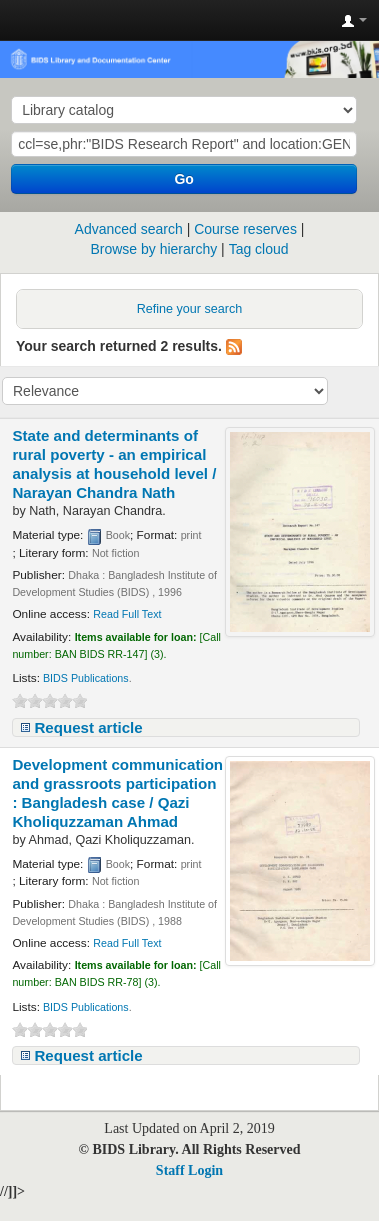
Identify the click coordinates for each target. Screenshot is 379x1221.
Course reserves (245, 229)
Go (183, 179)
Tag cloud (259, 249)
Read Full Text (127, 614)
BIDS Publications (86, 678)
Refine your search (190, 309)
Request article (88, 727)
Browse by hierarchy (153, 249)
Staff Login (189, 1170)
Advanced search (129, 229)
